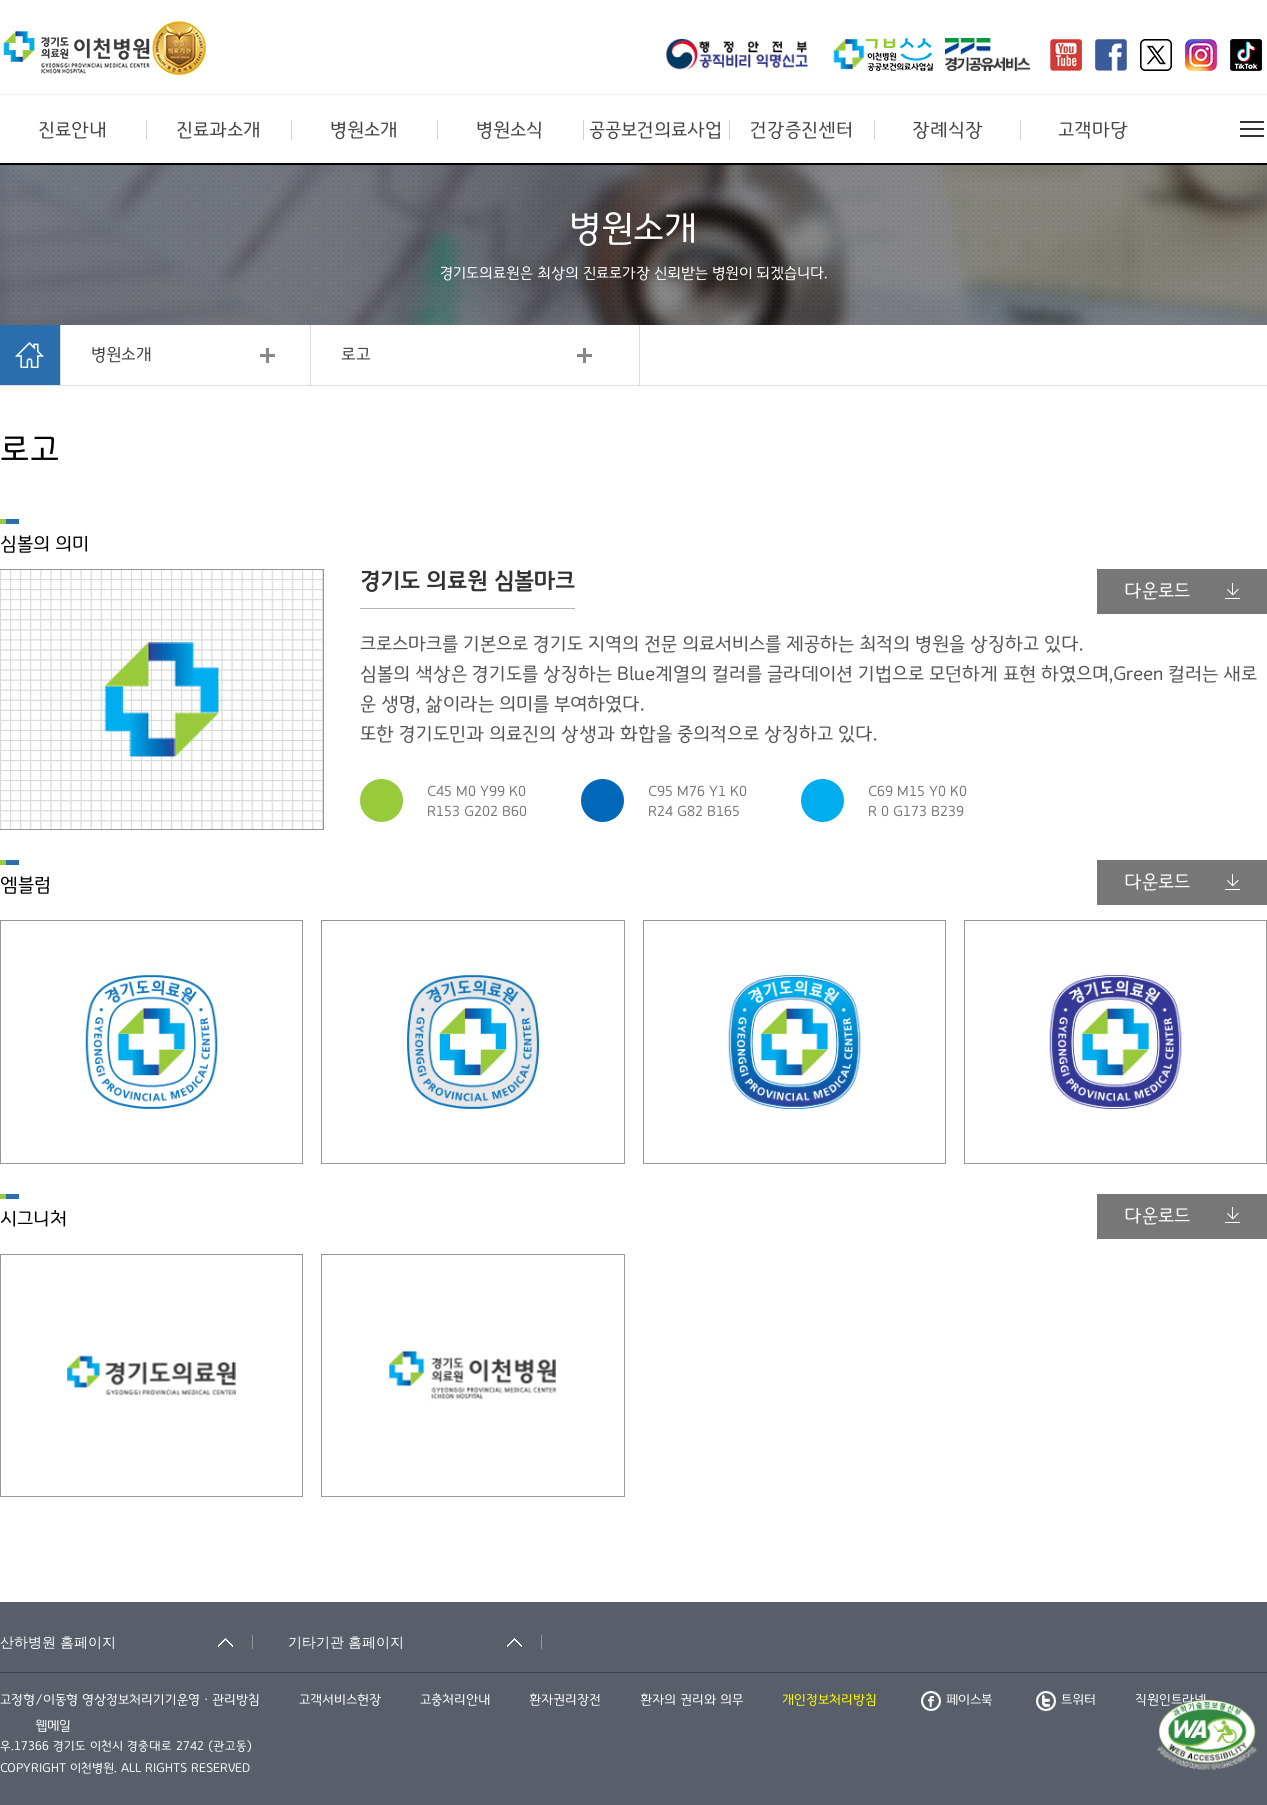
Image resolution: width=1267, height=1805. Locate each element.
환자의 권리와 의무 (691, 1700)
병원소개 (364, 130)
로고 (356, 355)
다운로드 (1182, 591)
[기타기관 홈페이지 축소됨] (414, 1642)
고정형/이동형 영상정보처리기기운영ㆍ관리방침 (130, 1700)
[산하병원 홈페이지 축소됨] (126, 1642)
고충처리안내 (455, 1700)
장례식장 (947, 130)
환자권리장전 (565, 1700)
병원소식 (509, 130)
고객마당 (1093, 130)
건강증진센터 (801, 130)
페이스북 (956, 1700)
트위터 (1066, 1700)
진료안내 (72, 130)
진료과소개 (218, 130)
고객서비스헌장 (340, 1700)
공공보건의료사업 (655, 130)
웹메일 (53, 1726)
